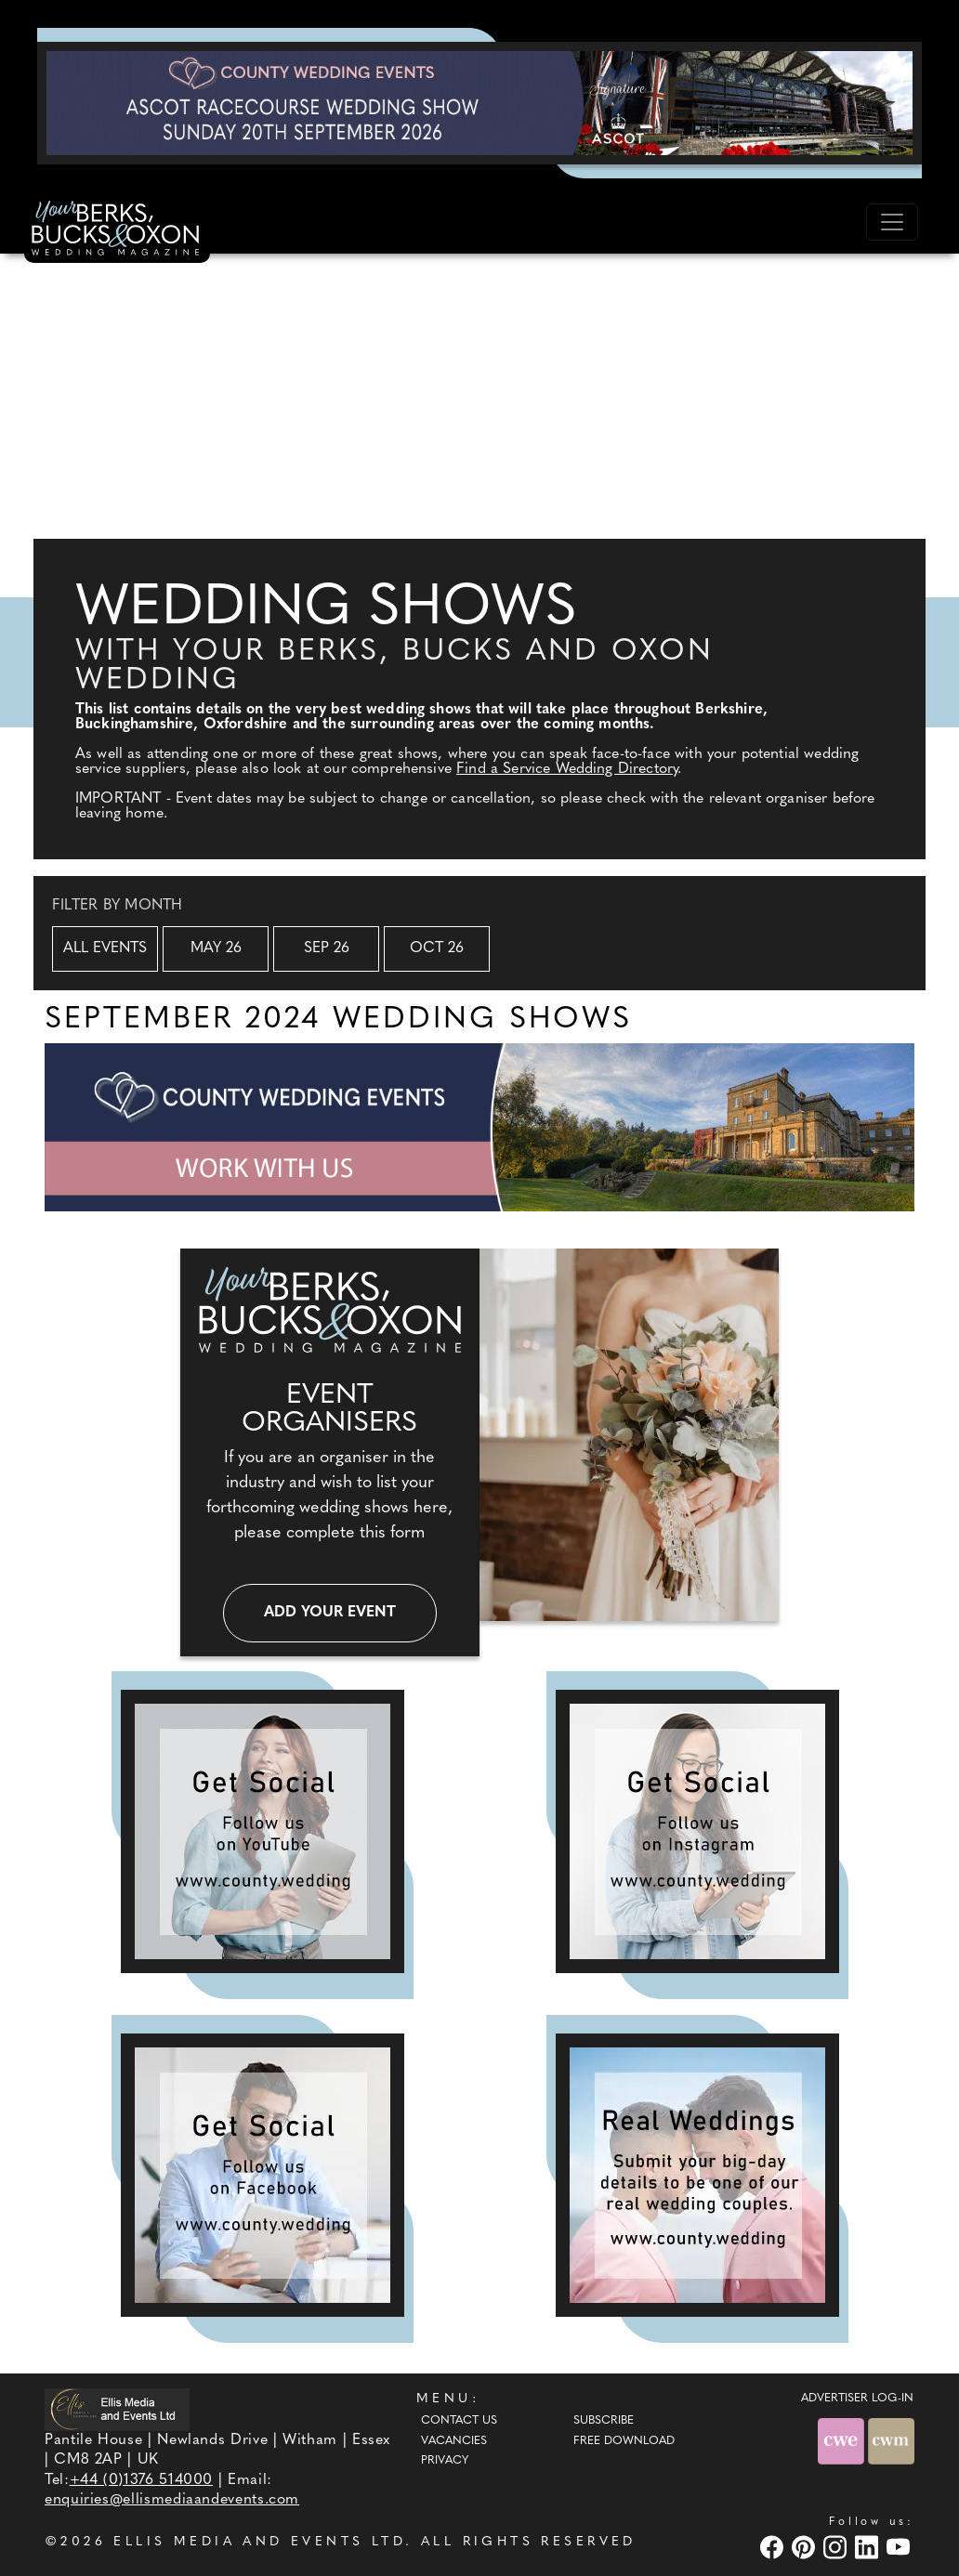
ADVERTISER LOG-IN (857, 2398)
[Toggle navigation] (892, 222)
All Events (105, 948)
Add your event (330, 1612)
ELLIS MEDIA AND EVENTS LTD (259, 2542)
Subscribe (603, 2420)
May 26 (216, 948)
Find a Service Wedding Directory (566, 769)
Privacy (444, 2460)
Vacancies (454, 2441)
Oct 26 (437, 948)
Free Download (624, 2441)
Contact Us (459, 2420)
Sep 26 (326, 948)
